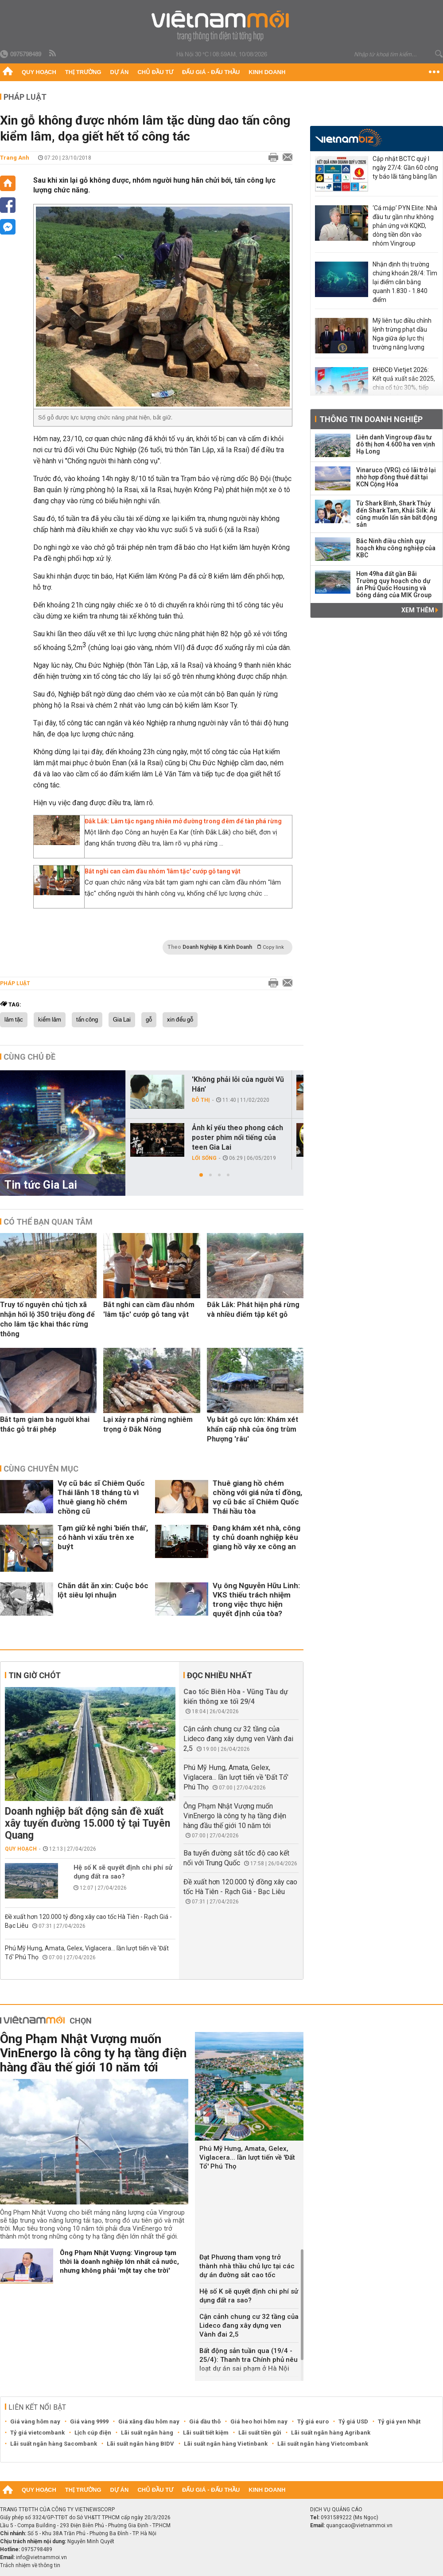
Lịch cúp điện (92, 2432)
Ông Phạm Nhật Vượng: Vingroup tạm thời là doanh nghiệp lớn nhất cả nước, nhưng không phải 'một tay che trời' (119, 2262)
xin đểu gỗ (180, 1019)
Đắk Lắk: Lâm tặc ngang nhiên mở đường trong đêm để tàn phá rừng (183, 821)
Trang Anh (14, 157)
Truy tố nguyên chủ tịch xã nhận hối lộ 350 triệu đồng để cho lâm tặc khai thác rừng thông (47, 1319)
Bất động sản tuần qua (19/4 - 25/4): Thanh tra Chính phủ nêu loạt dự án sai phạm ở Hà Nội (248, 2359)
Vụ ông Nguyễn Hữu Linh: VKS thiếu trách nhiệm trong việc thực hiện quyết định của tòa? (256, 1599)
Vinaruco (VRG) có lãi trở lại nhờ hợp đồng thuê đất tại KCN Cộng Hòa (396, 477)
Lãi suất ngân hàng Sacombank (53, 2443)
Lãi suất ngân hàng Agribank (330, 2432)
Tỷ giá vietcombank (37, 2432)
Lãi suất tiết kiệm (206, 2432)
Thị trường (83, 72)
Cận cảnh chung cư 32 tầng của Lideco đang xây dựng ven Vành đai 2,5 (238, 1739)
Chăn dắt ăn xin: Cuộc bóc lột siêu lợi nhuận (103, 1590)
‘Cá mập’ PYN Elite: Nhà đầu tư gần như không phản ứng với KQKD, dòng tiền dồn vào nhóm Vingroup (405, 225)
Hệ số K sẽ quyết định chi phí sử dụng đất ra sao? (123, 1871)
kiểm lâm (49, 1019)
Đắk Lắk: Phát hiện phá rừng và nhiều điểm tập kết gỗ (253, 1309)
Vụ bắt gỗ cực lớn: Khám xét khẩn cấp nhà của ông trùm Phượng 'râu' (252, 1429)
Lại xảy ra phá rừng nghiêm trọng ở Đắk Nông (148, 1424)
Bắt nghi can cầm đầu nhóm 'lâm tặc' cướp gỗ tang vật (163, 871)
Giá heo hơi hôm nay (259, 2421)
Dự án (119, 72)
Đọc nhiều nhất (219, 1675)
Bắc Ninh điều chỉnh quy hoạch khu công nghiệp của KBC (395, 548)
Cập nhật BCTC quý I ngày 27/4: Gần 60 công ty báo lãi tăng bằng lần (405, 167)
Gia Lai (122, 1019)
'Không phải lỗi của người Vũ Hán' (238, 1084)
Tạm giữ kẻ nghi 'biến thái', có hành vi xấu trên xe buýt (103, 1537)
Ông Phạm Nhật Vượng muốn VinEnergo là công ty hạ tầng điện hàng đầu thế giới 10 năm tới (234, 1816)
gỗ (149, 1019)
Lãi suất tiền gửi (259, 2432)
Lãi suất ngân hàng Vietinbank (226, 2443)
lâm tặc (13, 1019)
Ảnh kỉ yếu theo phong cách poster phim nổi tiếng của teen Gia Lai (237, 1137)
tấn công (87, 1019)
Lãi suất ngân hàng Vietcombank (322, 2443)
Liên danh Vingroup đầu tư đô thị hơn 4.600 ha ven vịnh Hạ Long (395, 444)
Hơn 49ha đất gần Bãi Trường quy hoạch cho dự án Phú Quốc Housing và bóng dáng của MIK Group (393, 584)
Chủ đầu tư (155, 72)
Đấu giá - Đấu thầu (211, 72)
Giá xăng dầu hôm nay (148, 2421)
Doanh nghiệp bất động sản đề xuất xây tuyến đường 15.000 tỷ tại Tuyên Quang (87, 1823)
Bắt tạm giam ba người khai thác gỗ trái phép (44, 1424)
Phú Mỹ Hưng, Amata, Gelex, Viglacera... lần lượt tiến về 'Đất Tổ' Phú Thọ (235, 1777)
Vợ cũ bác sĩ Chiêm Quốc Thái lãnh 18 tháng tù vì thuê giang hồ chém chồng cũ (101, 1497)
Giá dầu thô (205, 2421)
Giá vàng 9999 (89, 2421)
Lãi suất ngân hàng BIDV (140, 2443)
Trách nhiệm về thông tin (30, 2565)
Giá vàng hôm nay (35, 2421)
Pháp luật (25, 97)
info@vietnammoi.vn (41, 2557)
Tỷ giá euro (313, 2421)
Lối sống (204, 1158)
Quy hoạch (39, 72)
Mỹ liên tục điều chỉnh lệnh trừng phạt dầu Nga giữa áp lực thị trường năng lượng (402, 334)
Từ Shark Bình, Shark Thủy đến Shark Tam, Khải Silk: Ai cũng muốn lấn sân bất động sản (396, 514)
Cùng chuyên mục (41, 1468)
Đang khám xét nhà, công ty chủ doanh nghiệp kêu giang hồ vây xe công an (256, 1537)
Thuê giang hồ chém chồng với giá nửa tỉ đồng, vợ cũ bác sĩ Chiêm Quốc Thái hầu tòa (257, 1497)
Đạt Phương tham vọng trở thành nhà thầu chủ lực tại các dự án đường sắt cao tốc (247, 2266)
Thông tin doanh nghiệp (371, 419)
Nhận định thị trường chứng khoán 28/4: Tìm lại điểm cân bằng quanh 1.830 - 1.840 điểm (405, 282)
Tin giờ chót (34, 1675)
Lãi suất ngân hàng (147, 2432)
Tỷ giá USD (353, 2421)
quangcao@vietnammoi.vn (359, 2525)
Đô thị (201, 1100)
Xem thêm (419, 610)
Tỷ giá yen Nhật (399, 2421)
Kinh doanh (267, 72)
